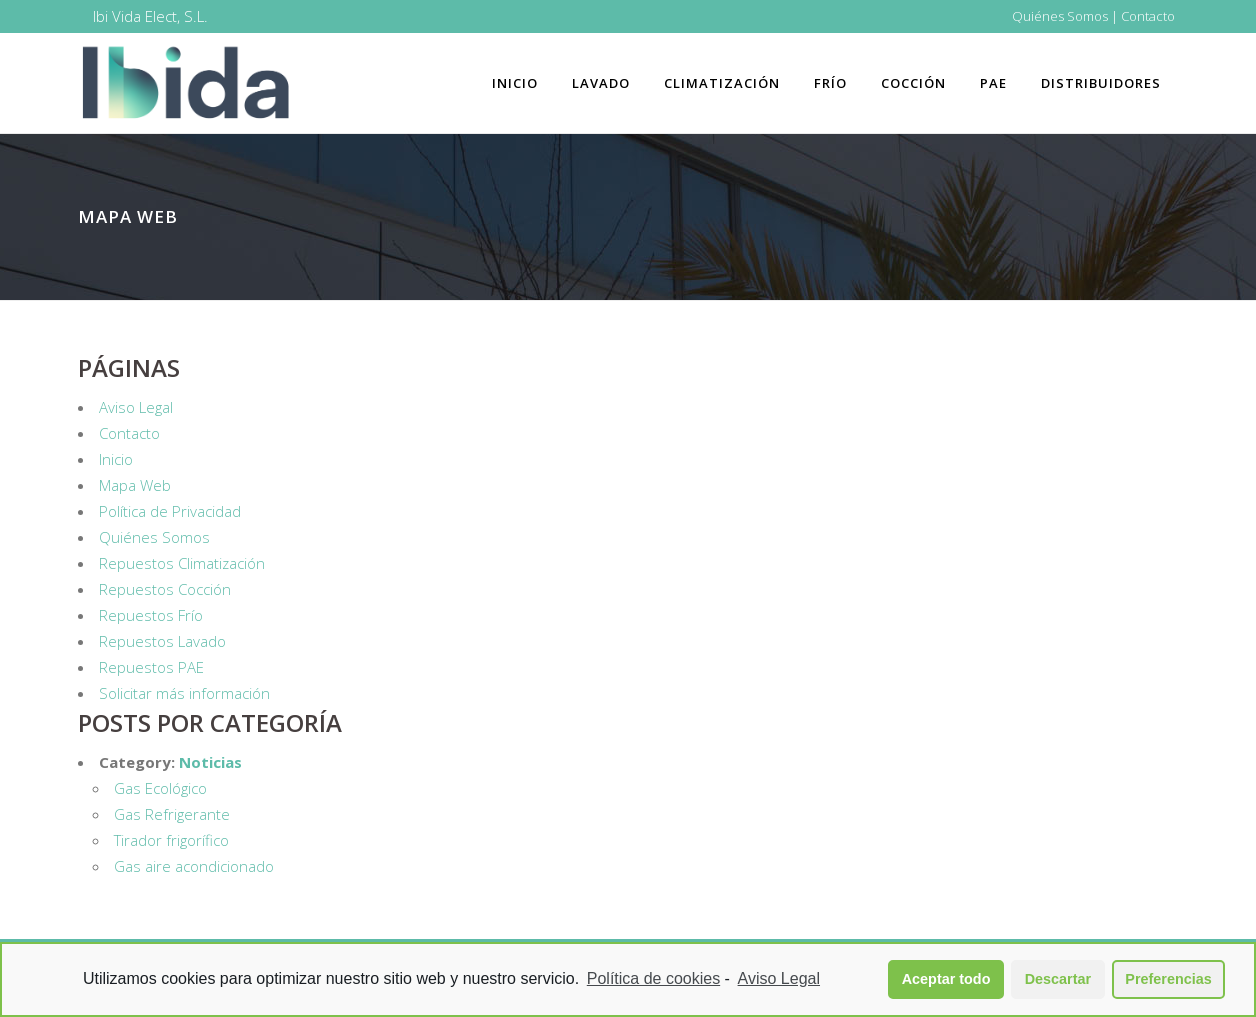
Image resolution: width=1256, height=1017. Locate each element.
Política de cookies (653, 978)
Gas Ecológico (160, 788)
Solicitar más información (184, 693)
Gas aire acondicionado (194, 866)
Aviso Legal (136, 407)
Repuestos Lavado (162, 641)
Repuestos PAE (151, 667)
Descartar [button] (1058, 979)
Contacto (1148, 16)
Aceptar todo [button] (946, 979)
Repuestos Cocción (165, 589)
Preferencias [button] (1168, 979)
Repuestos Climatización (182, 563)
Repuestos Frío (151, 615)
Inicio (116, 459)
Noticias (210, 762)
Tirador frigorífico (171, 840)
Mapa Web (135, 485)
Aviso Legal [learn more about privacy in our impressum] (779, 978)
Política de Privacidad (170, 511)
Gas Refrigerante (172, 814)
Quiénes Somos (1060, 16)
